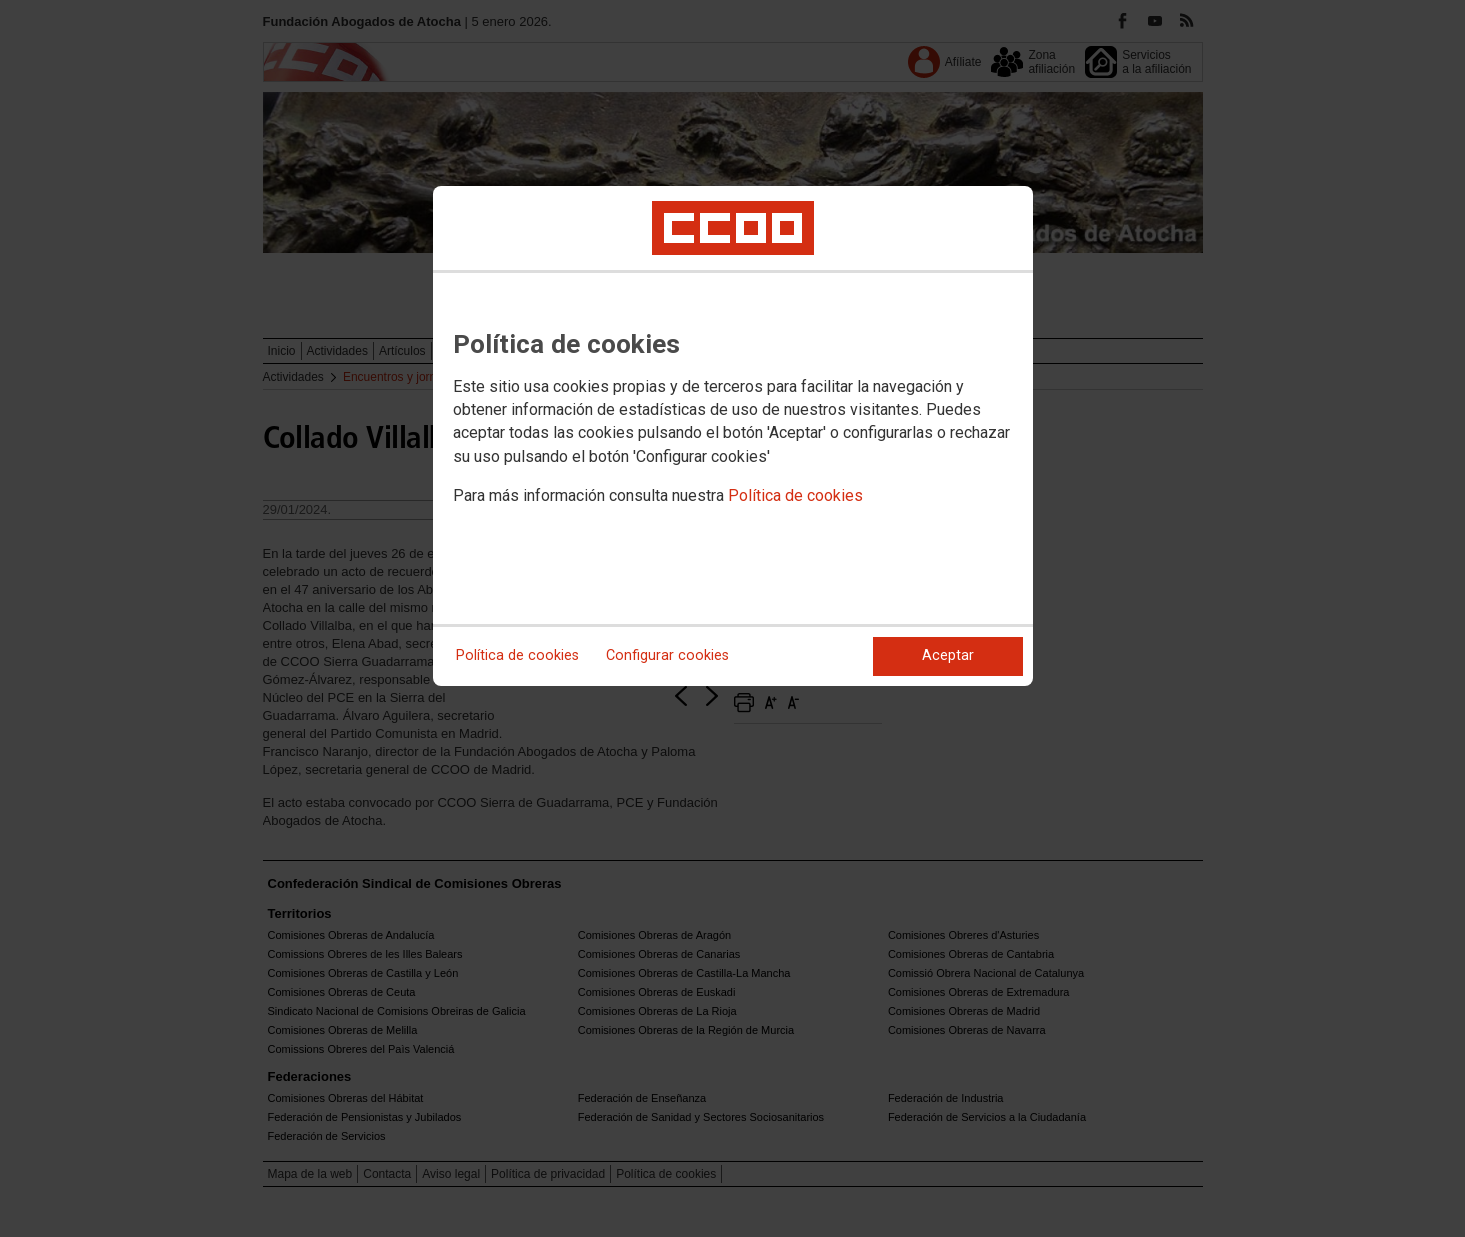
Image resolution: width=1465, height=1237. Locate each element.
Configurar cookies (667, 655)
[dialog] (733, 436)
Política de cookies (795, 495)
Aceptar (948, 655)
